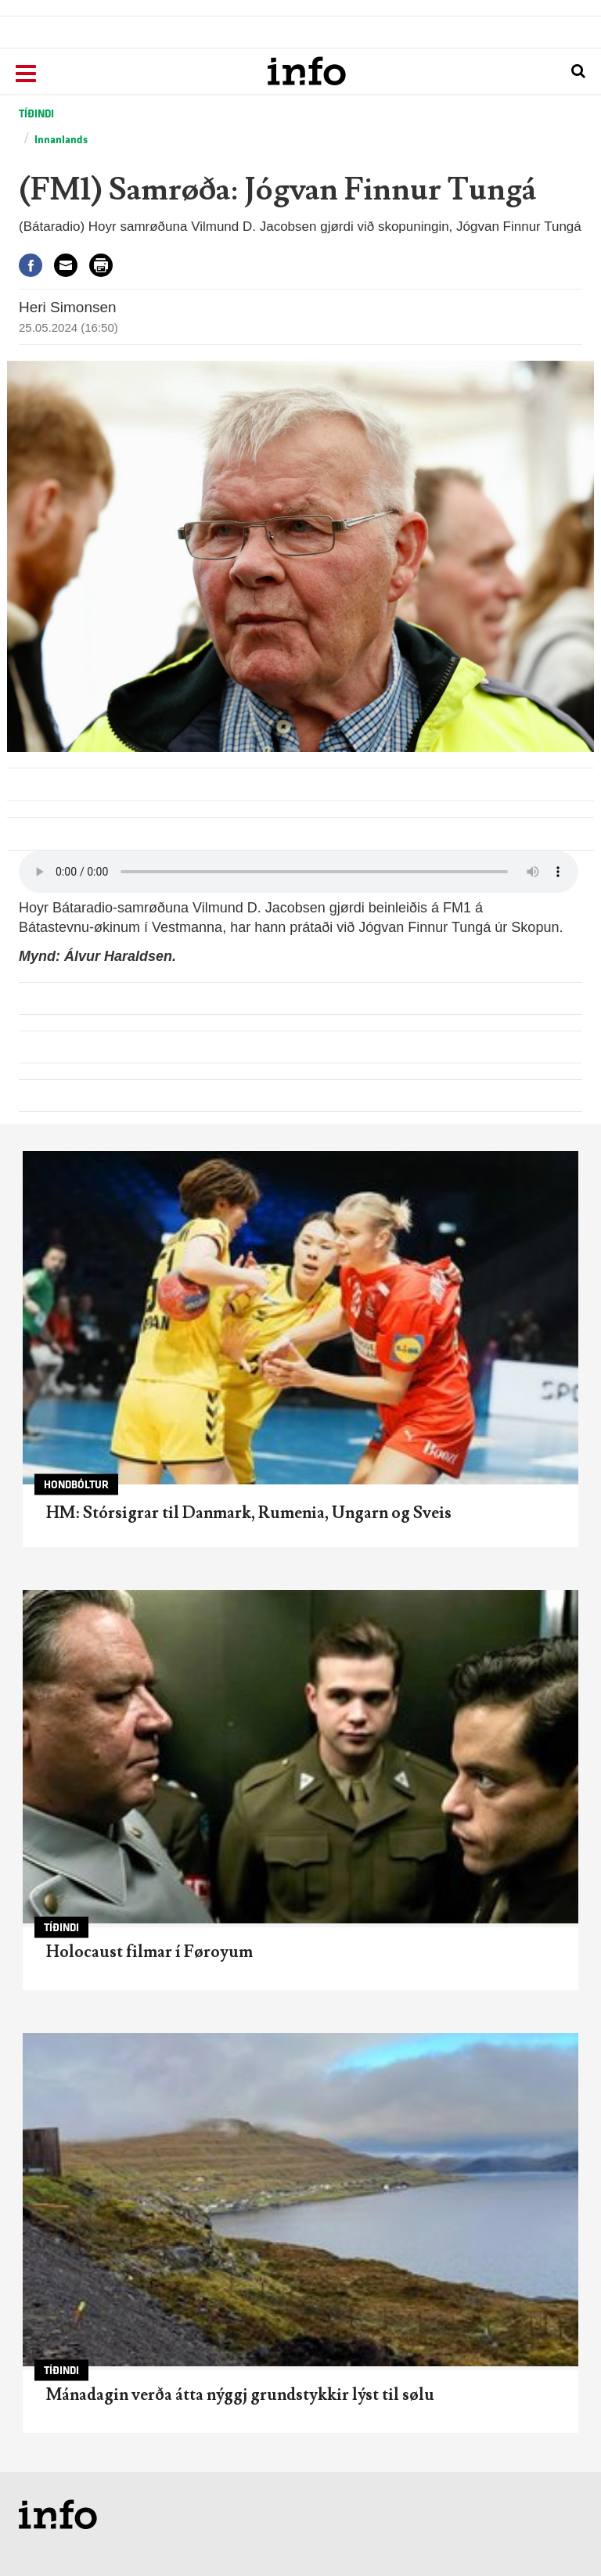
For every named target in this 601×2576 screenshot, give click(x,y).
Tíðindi (36, 114)
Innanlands (61, 139)
